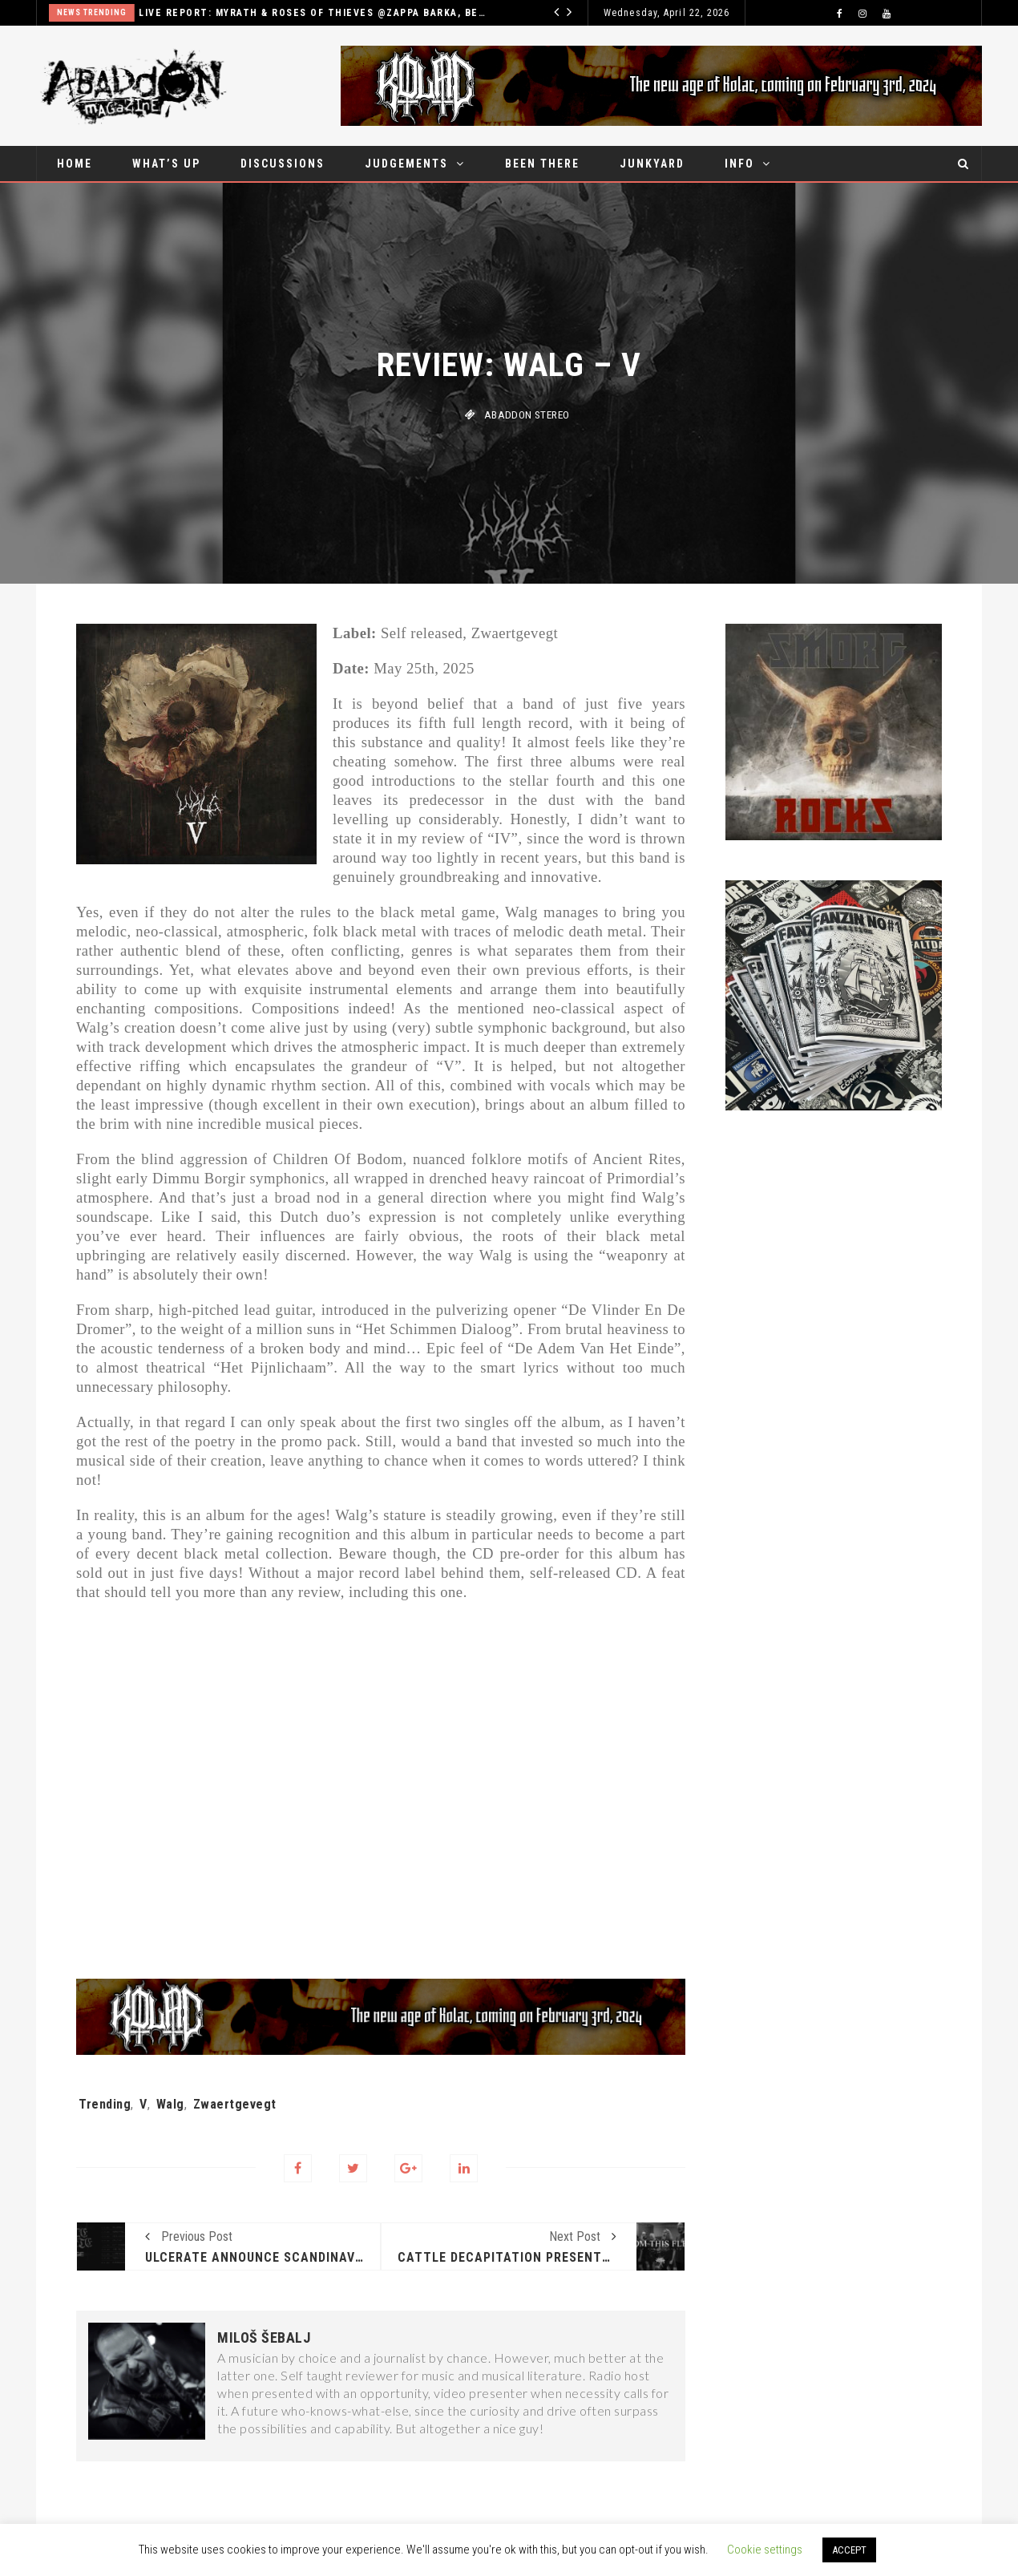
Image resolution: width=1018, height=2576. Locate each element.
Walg (170, 2104)
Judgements (406, 163)
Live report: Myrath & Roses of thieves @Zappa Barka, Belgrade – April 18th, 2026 (331, 12)
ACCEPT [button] (849, 2550)
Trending (105, 2104)
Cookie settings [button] (764, 2549)
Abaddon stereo (527, 415)
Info (739, 163)
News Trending (109, 12)
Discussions (282, 163)
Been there (542, 163)
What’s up (166, 163)
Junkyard (652, 163)
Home (74, 163)
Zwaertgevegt (235, 2104)
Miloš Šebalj (263, 2338)
